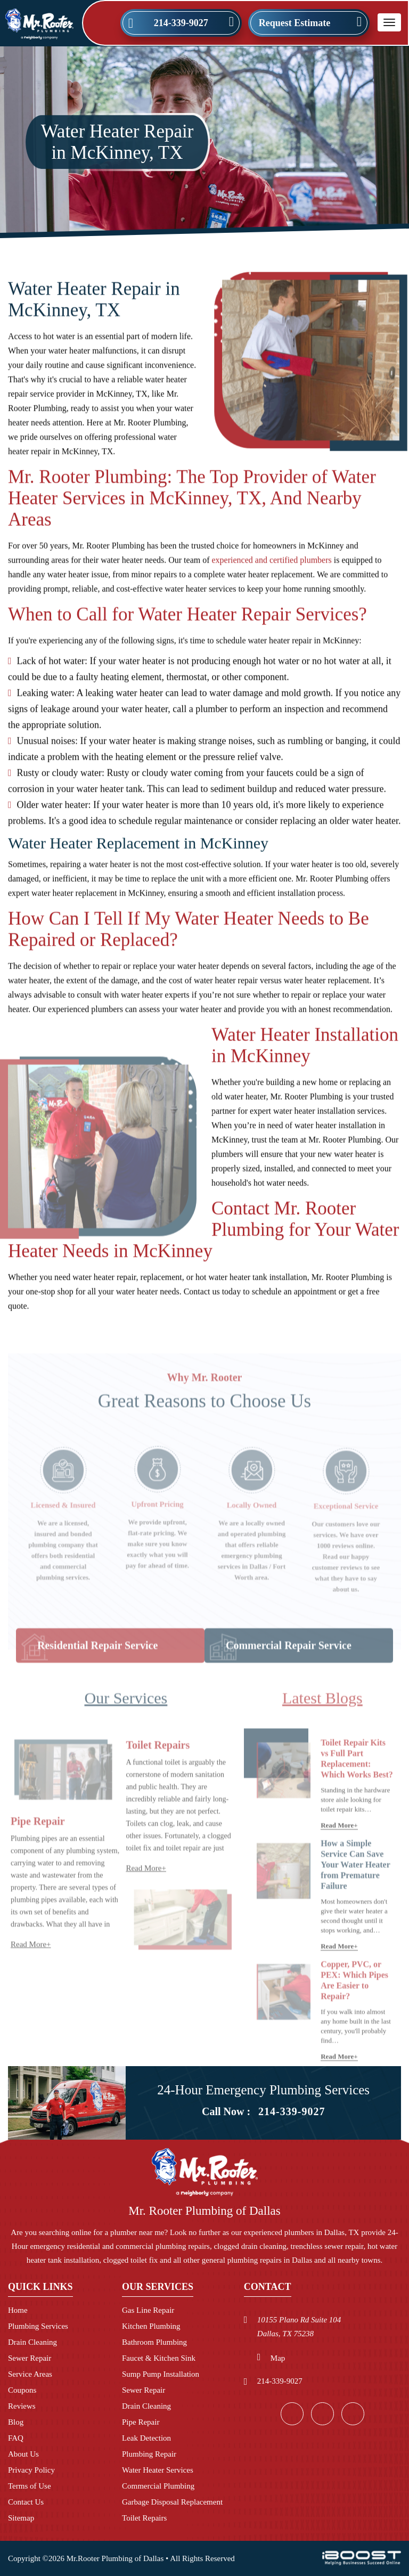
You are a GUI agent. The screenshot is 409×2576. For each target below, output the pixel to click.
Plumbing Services (38, 2326)
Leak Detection (146, 2438)
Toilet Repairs (158, 1771)
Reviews (22, 2406)
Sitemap (21, 2518)
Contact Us (26, 2502)
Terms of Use (29, 2486)
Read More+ (31, 1970)
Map (278, 2358)
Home (18, 2310)
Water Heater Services (157, 2470)
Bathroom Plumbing (154, 2342)
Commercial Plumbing (158, 2486)
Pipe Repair (140, 2422)
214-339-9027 (181, 23)
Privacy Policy (31, 2470)
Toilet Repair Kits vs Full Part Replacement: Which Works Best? (357, 1785)
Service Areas (30, 2374)
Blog (15, 2422)
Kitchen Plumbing (151, 2326)
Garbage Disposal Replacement (172, 2502)
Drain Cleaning (32, 2342)
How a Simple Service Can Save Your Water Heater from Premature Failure (355, 1891)
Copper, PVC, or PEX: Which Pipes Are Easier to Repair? (354, 2006)
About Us (23, 2454)
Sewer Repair (29, 2358)
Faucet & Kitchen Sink (158, 2358)
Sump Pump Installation (160, 2374)
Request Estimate (294, 23)
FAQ (15, 2438)
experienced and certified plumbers (272, 566)
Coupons (22, 2390)
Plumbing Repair (149, 2454)
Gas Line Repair (148, 2310)
